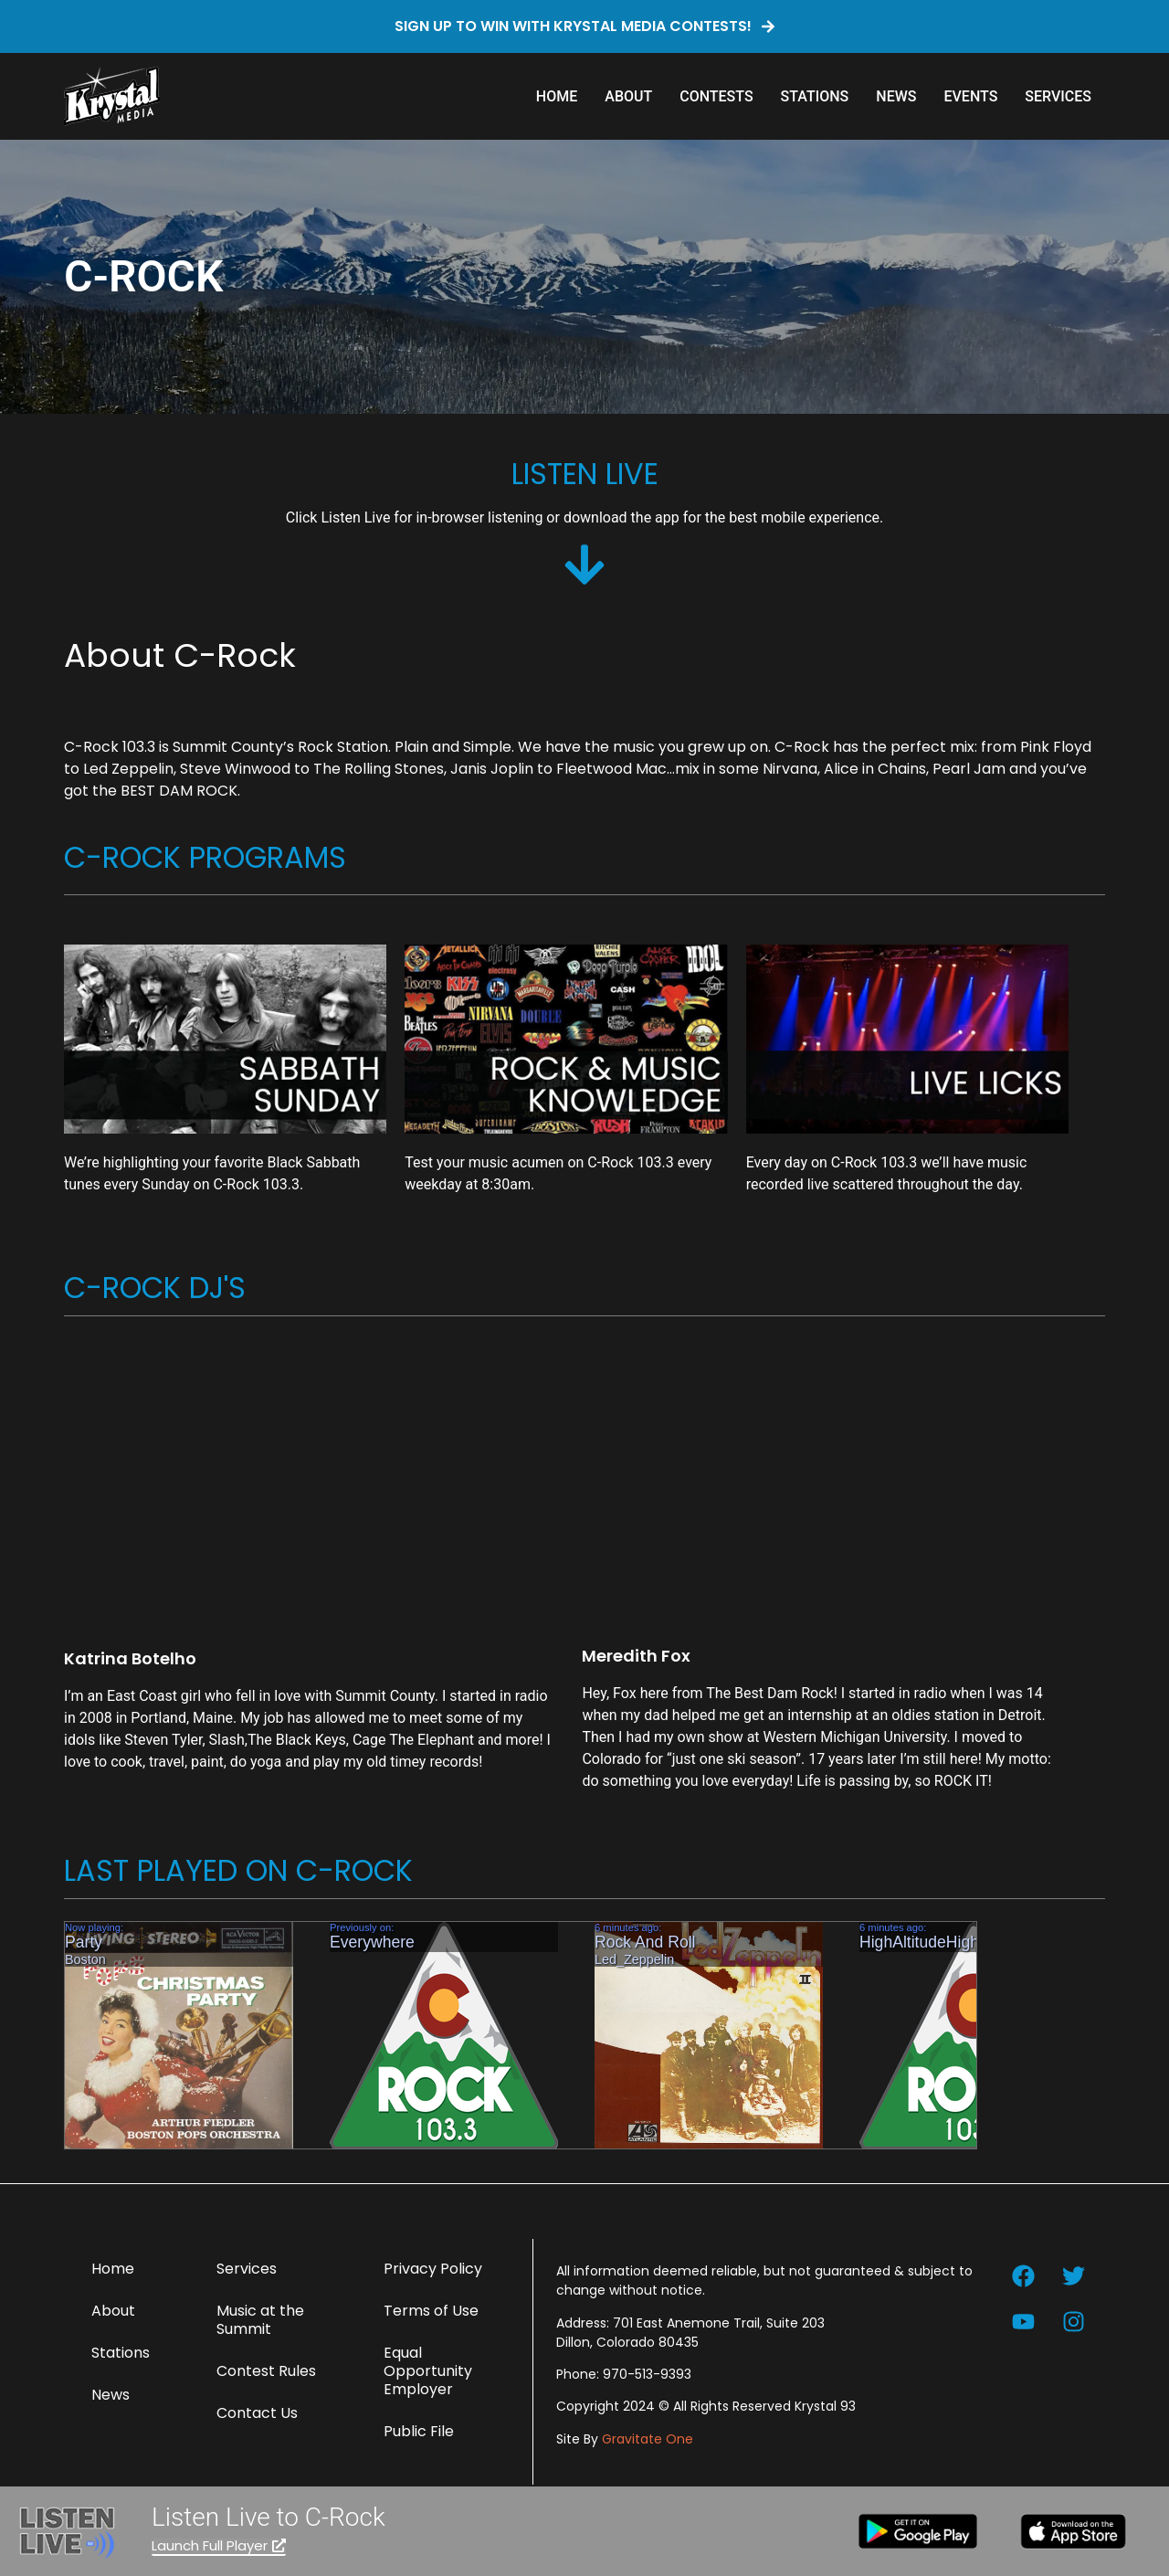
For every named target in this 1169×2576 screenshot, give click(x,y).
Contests (716, 96)
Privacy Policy (433, 2268)
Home (556, 96)
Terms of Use (431, 2310)
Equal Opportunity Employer (428, 2371)
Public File (419, 2431)
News (896, 96)
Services (1058, 96)
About (628, 96)
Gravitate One (647, 2439)
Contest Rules (266, 2370)
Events (970, 96)
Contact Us (257, 2412)
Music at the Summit (260, 2319)
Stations (815, 96)
